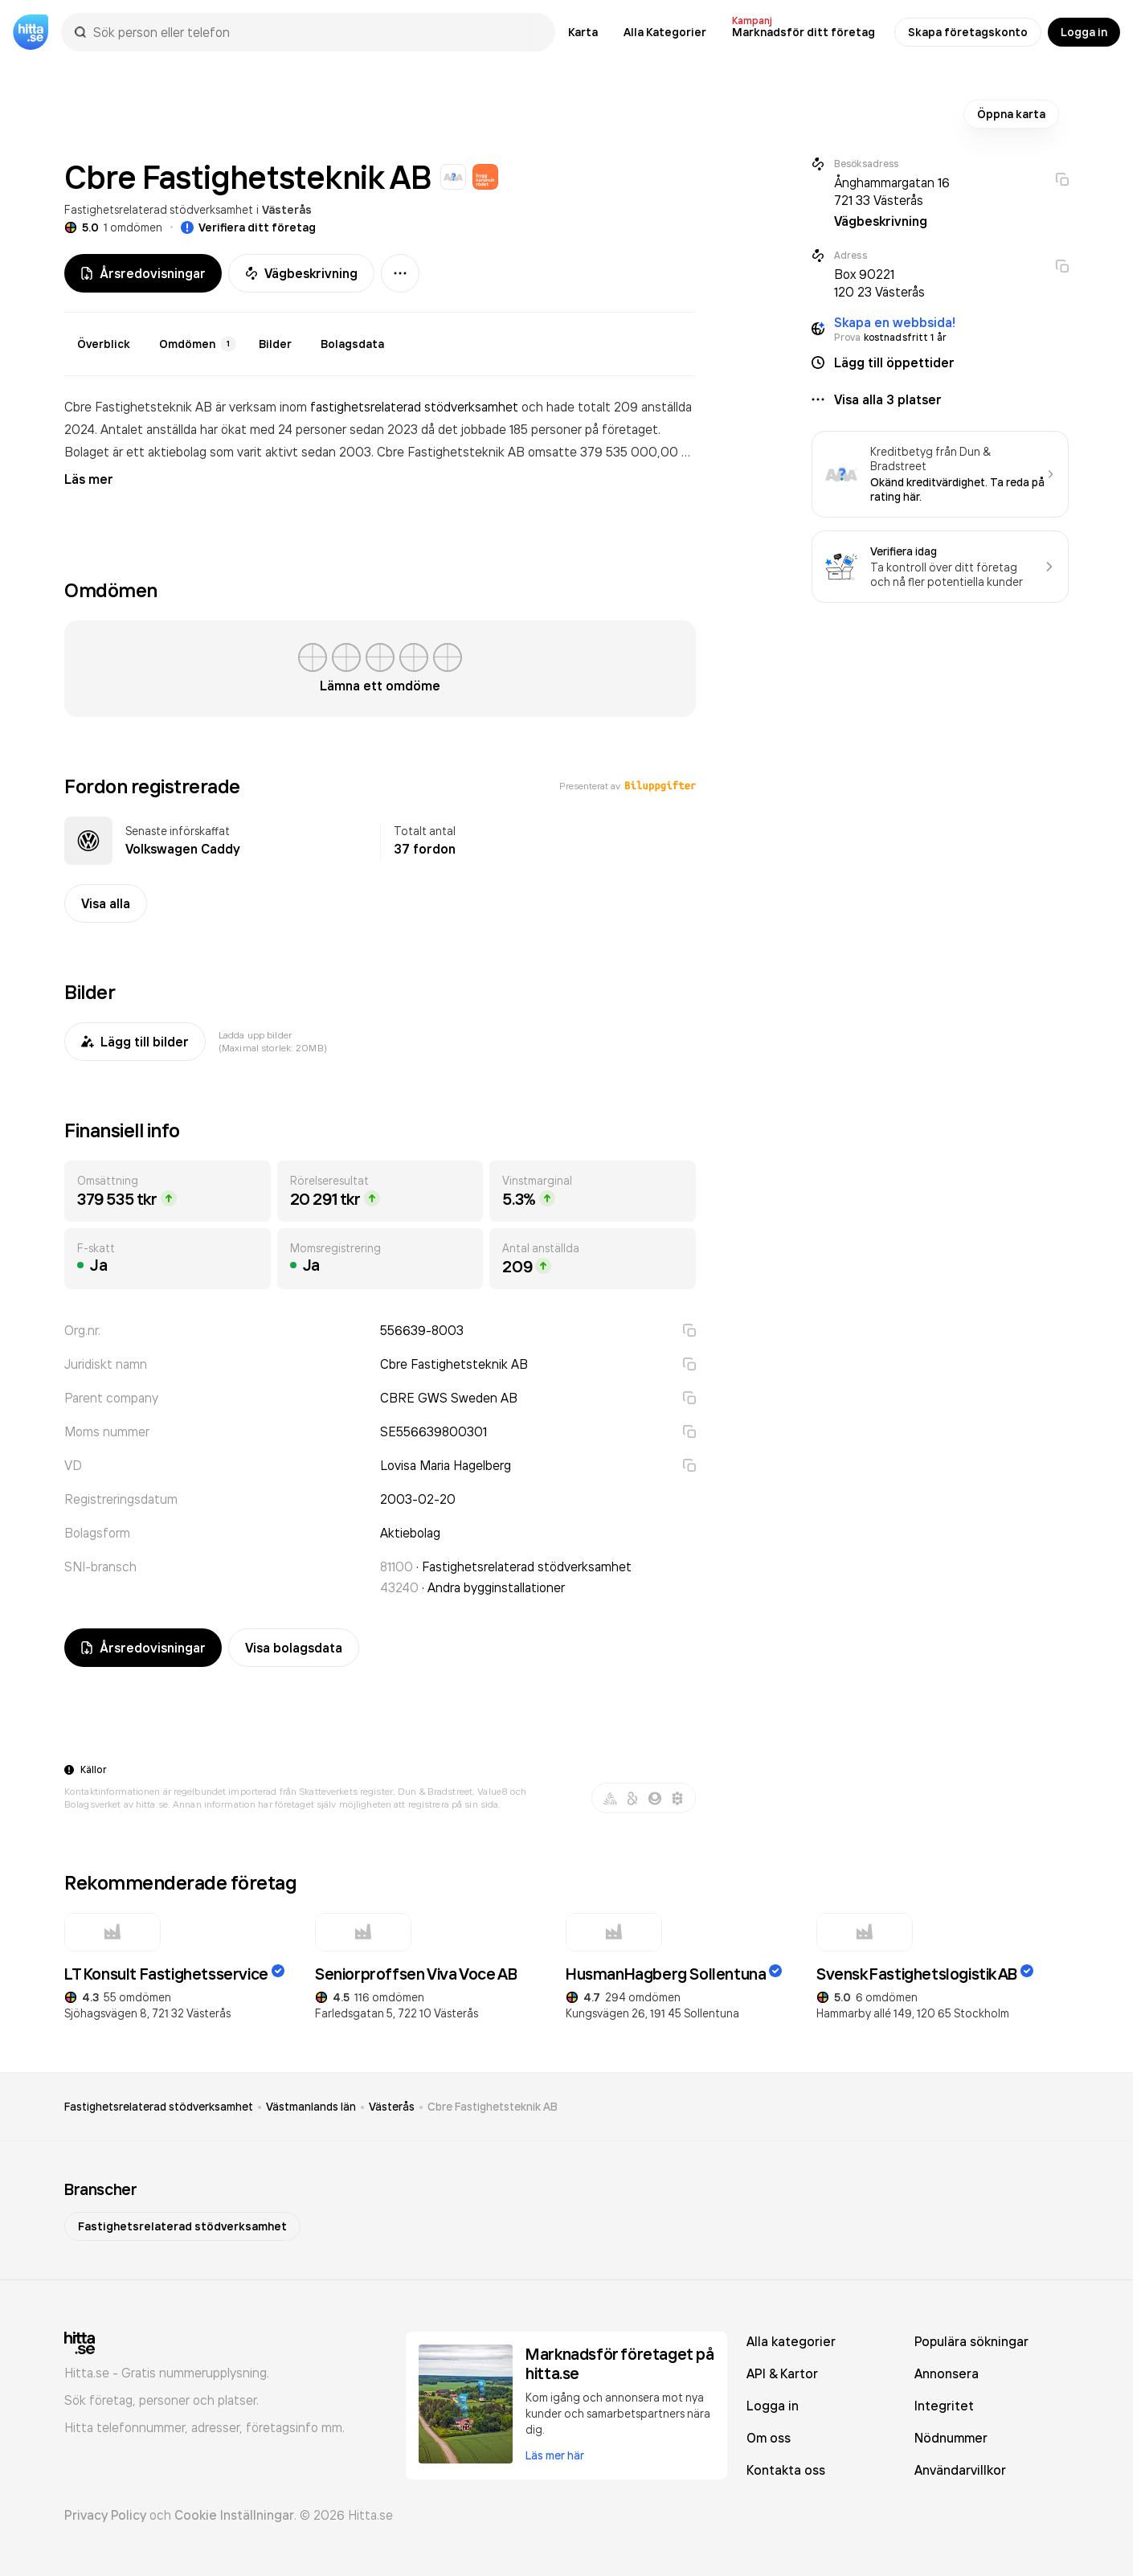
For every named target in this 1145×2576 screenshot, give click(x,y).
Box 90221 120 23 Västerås (879, 283)
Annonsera (946, 2373)
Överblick (103, 344)
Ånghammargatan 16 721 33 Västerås (892, 191)
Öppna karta (1011, 114)
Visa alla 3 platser (888, 399)
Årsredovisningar (143, 273)
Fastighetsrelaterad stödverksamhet (158, 209)
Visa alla (105, 903)
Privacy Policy (105, 2515)
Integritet (944, 2406)
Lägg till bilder (135, 1042)
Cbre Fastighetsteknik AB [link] (492, 2106)
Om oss (768, 2438)
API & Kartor (782, 2373)
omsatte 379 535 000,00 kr (610, 452)
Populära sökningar (971, 2341)
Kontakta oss (785, 2470)
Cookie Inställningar (234, 2515)
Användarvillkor (960, 2470)
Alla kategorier (791, 2341)
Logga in (1084, 32)
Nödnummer (951, 2438)
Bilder (275, 344)
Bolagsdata (352, 344)
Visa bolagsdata (293, 1648)
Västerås (287, 210)
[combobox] (316, 32)
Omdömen (197, 344)
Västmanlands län (311, 2106)
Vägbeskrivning (301, 273)
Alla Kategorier (665, 32)
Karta (583, 32)
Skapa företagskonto (968, 32)
